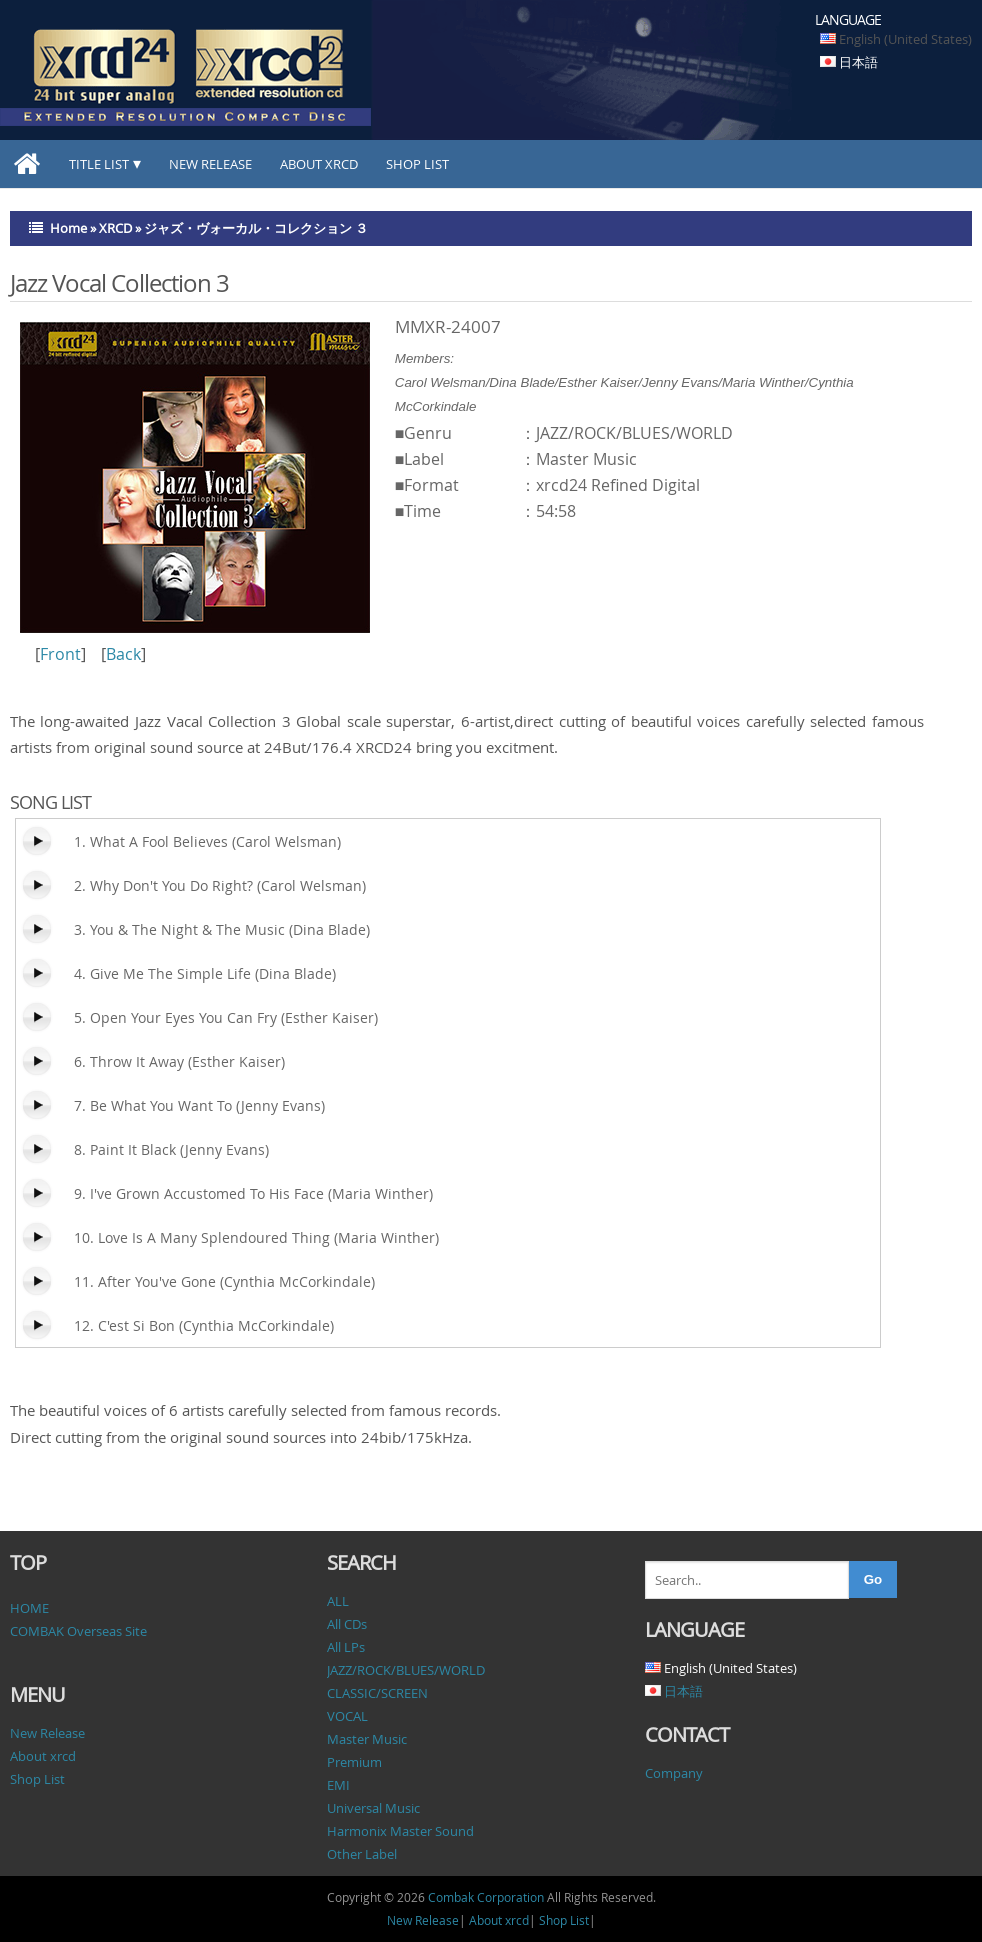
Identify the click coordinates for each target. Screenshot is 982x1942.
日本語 (858, 62)
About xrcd (319, 164)
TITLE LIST (99, 164)
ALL (338, 1601)
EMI (338, 1785)
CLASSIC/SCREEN (377, 1693)
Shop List (417, 164)
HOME (29, 1608)
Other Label (362, 1854)
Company (674, 1773)
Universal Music (373, 1808)
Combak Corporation (486, 1897)
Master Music (367, 1739)
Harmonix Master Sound (400, 1831)
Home (68, 228)
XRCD (115, 228)
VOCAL (347, 1716)
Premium (354, 1762)
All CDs (347, 1624)
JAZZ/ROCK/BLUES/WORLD (406, 1670)
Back (123, 654)
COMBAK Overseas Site (78, 1631)
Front (60, 654)
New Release (210, 164)
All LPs (346, 1647)
